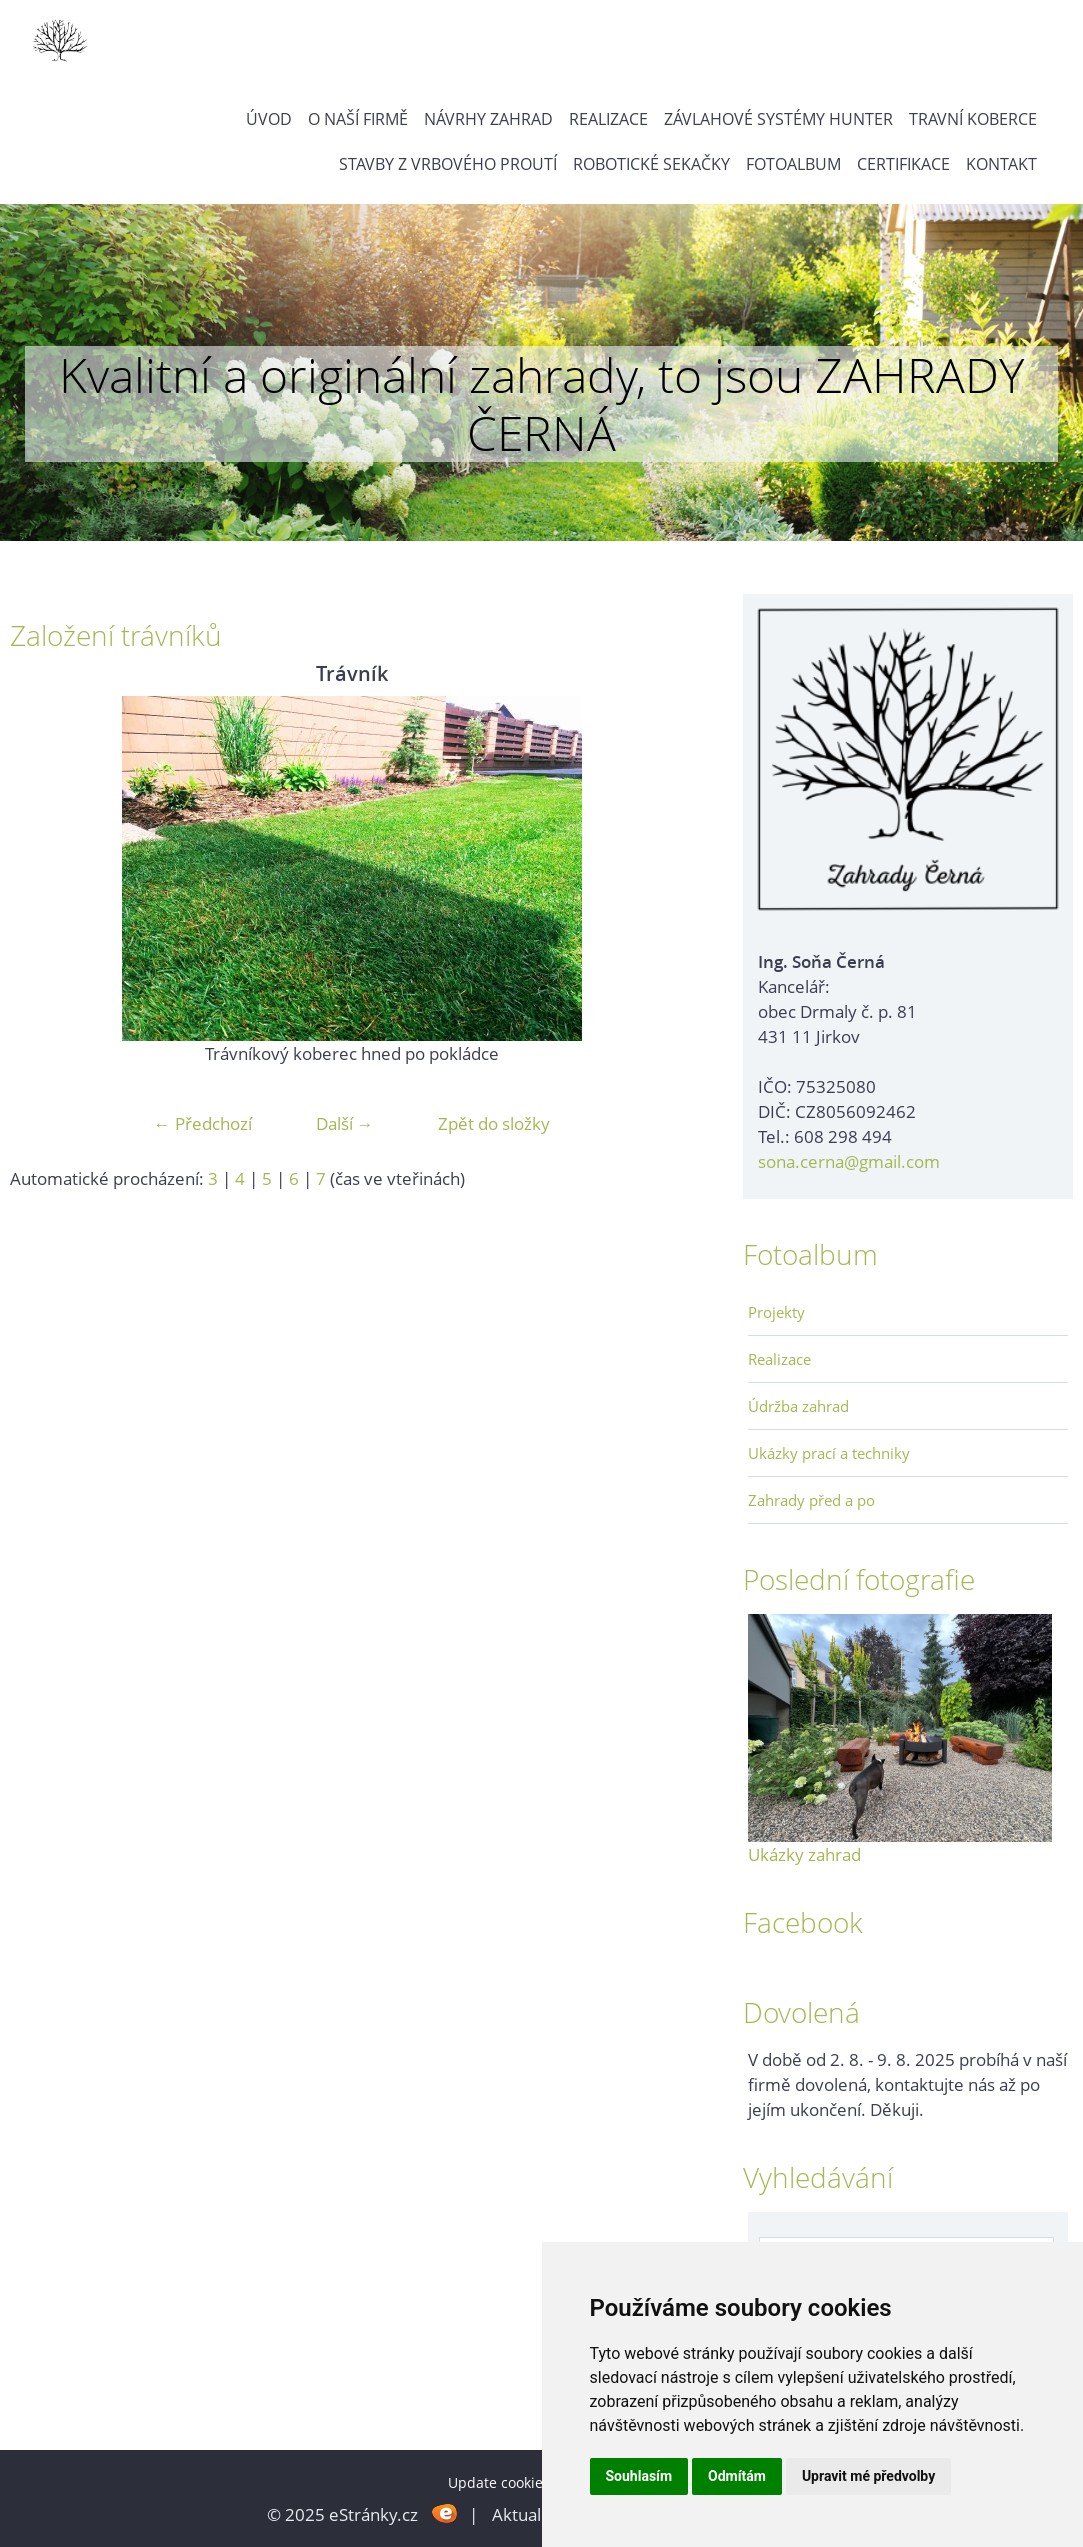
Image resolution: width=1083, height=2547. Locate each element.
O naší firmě (358, 119)
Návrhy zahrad (488, 119)
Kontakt (1001, 164)
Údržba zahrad (798, 1406)
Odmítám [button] (737, 2476)
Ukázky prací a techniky (829, 1453)
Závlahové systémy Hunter (778, 119)
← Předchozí (203, 1123)
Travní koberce (973, 119)
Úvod (269, 119)
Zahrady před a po (811, 1500)
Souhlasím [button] (639, 2476)
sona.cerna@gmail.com (849, 1161)
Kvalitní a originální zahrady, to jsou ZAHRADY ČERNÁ (541, 403)
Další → (345, 1123)
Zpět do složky (494, 1123)
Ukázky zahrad (804, 1854)
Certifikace (903, 164)
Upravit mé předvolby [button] (868, 2476)
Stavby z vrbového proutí (448, 164)
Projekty (776, 1312)
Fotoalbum (793, 164)
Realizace (608, 119)
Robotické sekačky (651, 164)
